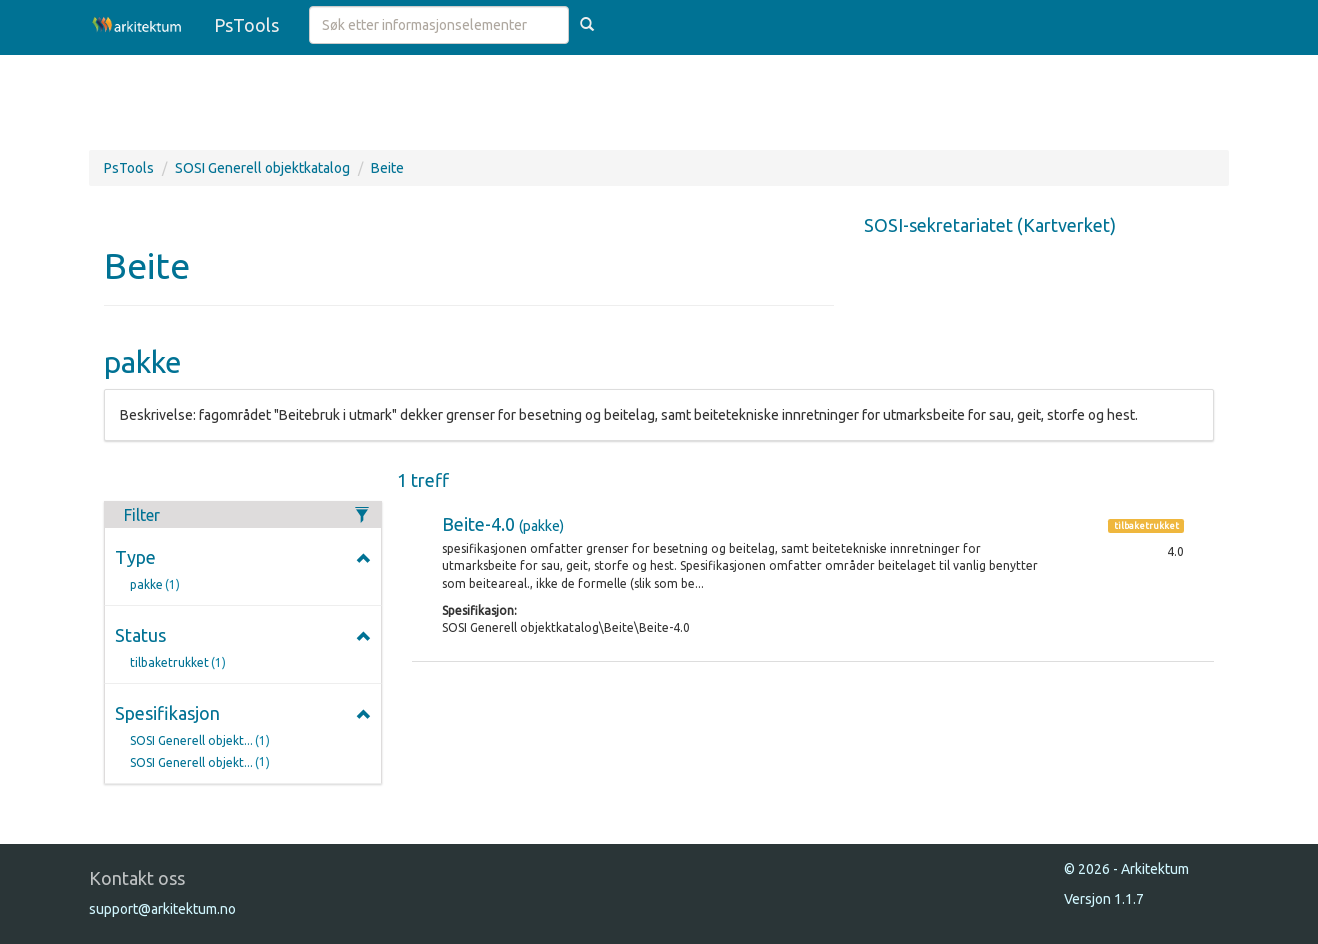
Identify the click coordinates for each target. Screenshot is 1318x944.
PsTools (246, 25)
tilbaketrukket (181, 663)
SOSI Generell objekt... (203, 741)
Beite (387, 168)
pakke (158, 585)
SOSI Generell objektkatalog (262, 168)
